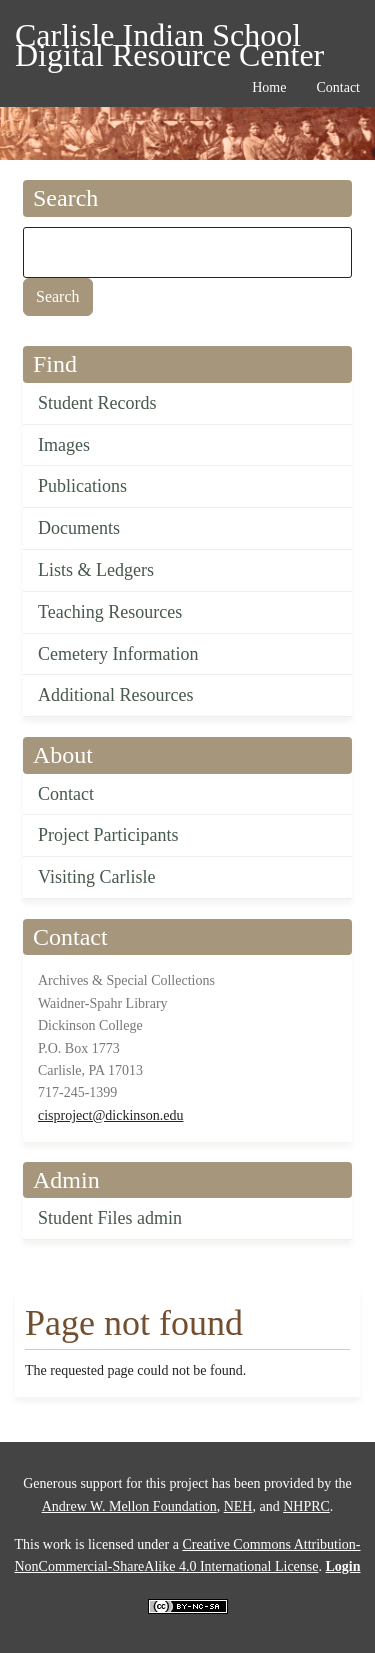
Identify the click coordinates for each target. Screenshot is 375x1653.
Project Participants (108, 835)
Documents (79, 528)
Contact (66, 794)
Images (64, 445)
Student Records (97, 403)
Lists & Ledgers (96, 570)
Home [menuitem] (269, 87)
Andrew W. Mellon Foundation (129, 1506)
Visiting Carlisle (96, 877)
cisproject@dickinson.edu (110, 1115)
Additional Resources (115, 695)
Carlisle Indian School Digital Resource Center (169, 38)
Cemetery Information (118, 654)
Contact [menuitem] (338, 87)
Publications (82, 486)
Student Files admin (110, 1218)
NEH (238, 1506)
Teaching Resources (110, 612)
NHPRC (306, 1506)
